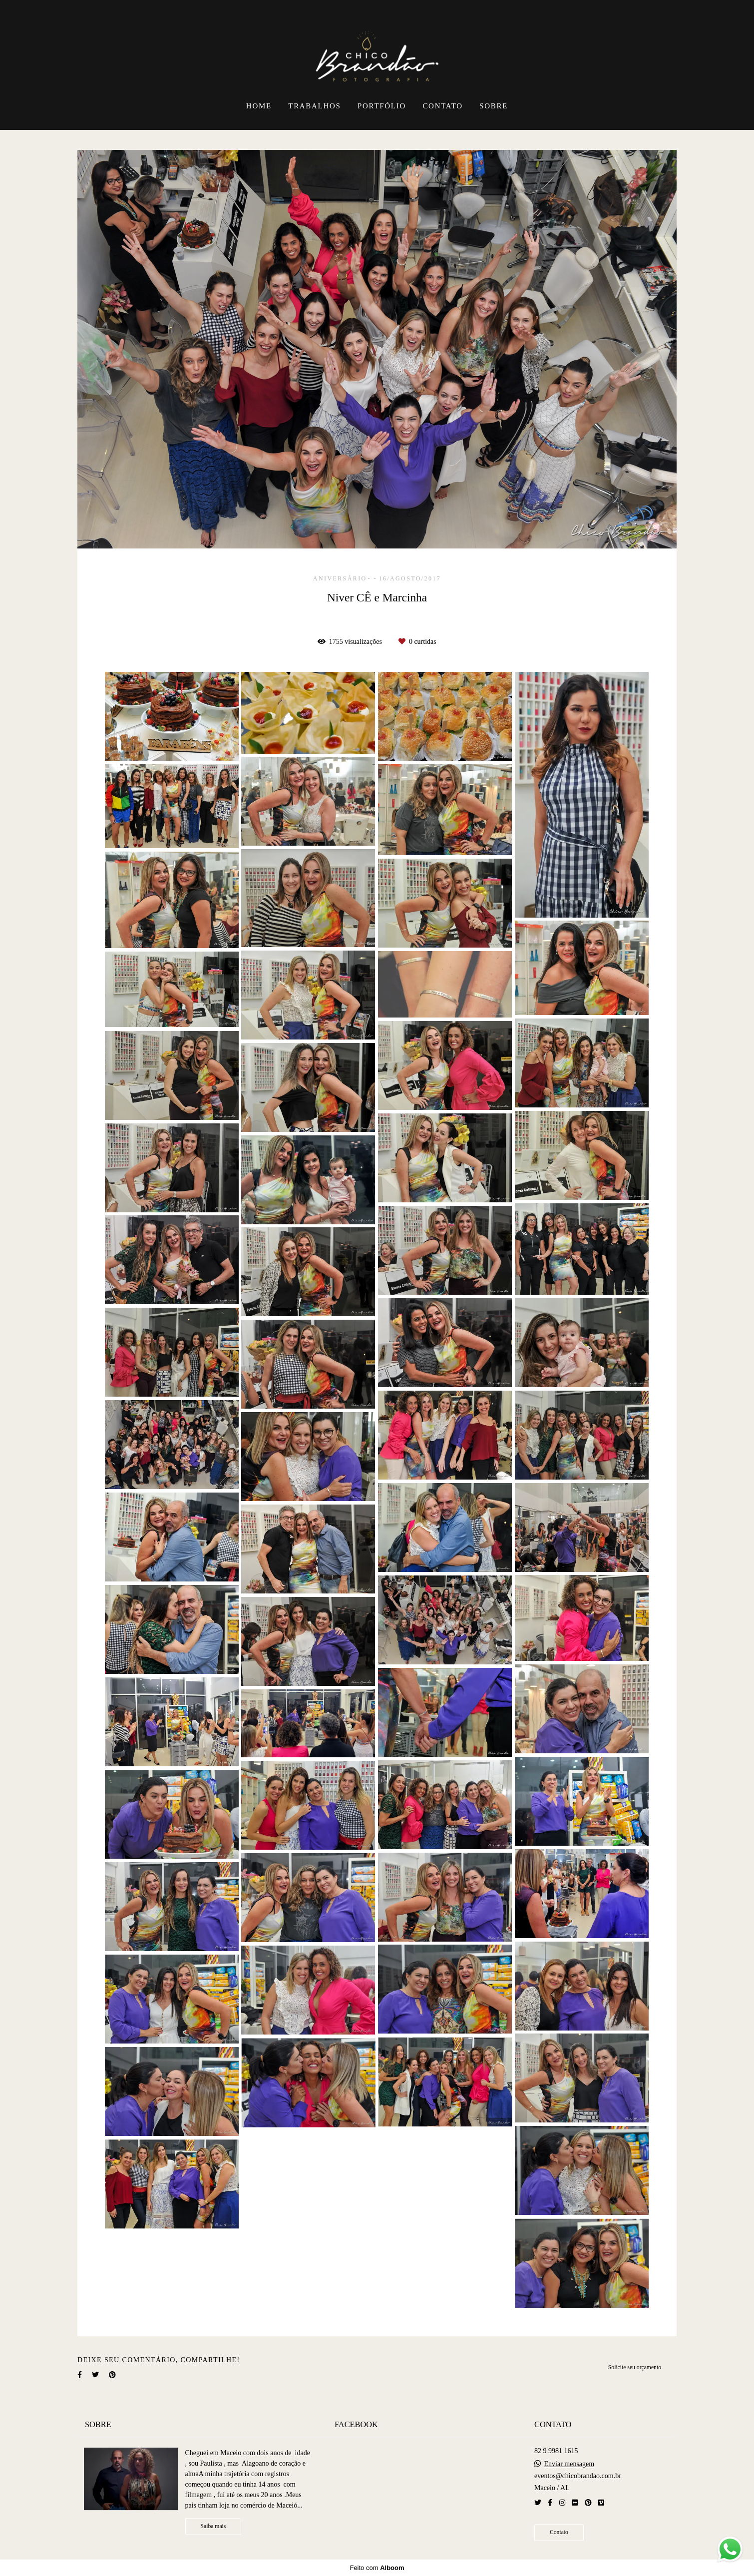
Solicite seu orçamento (634, 2367)
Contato (559, 2532)
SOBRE (493, 106)
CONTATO (442, 106)
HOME (259, 106)
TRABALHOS (314, 106)
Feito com (377, 2568)
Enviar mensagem (569, 2464)
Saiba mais (213, 2526)
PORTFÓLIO (382, 106)
